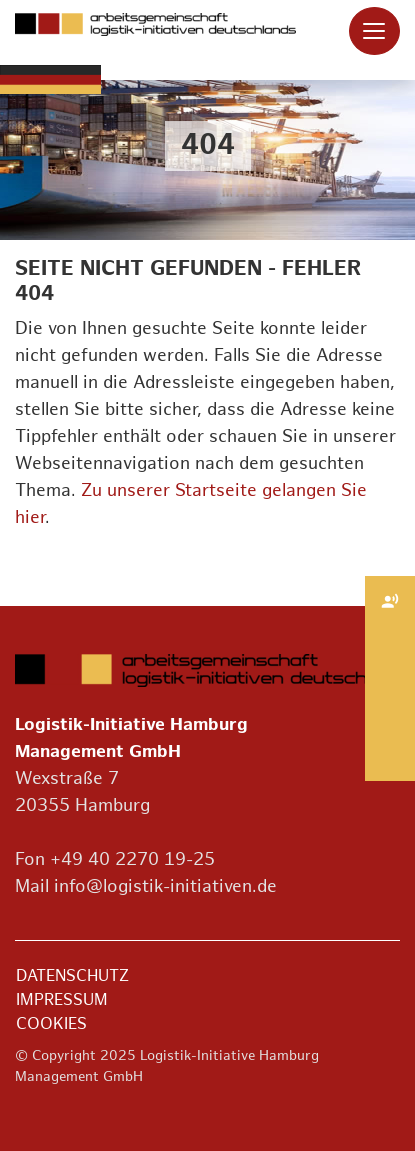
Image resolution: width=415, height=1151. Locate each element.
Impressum (62, 1000)
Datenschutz (72, 976)
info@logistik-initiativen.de (165, 886)
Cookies (51, 1024)
